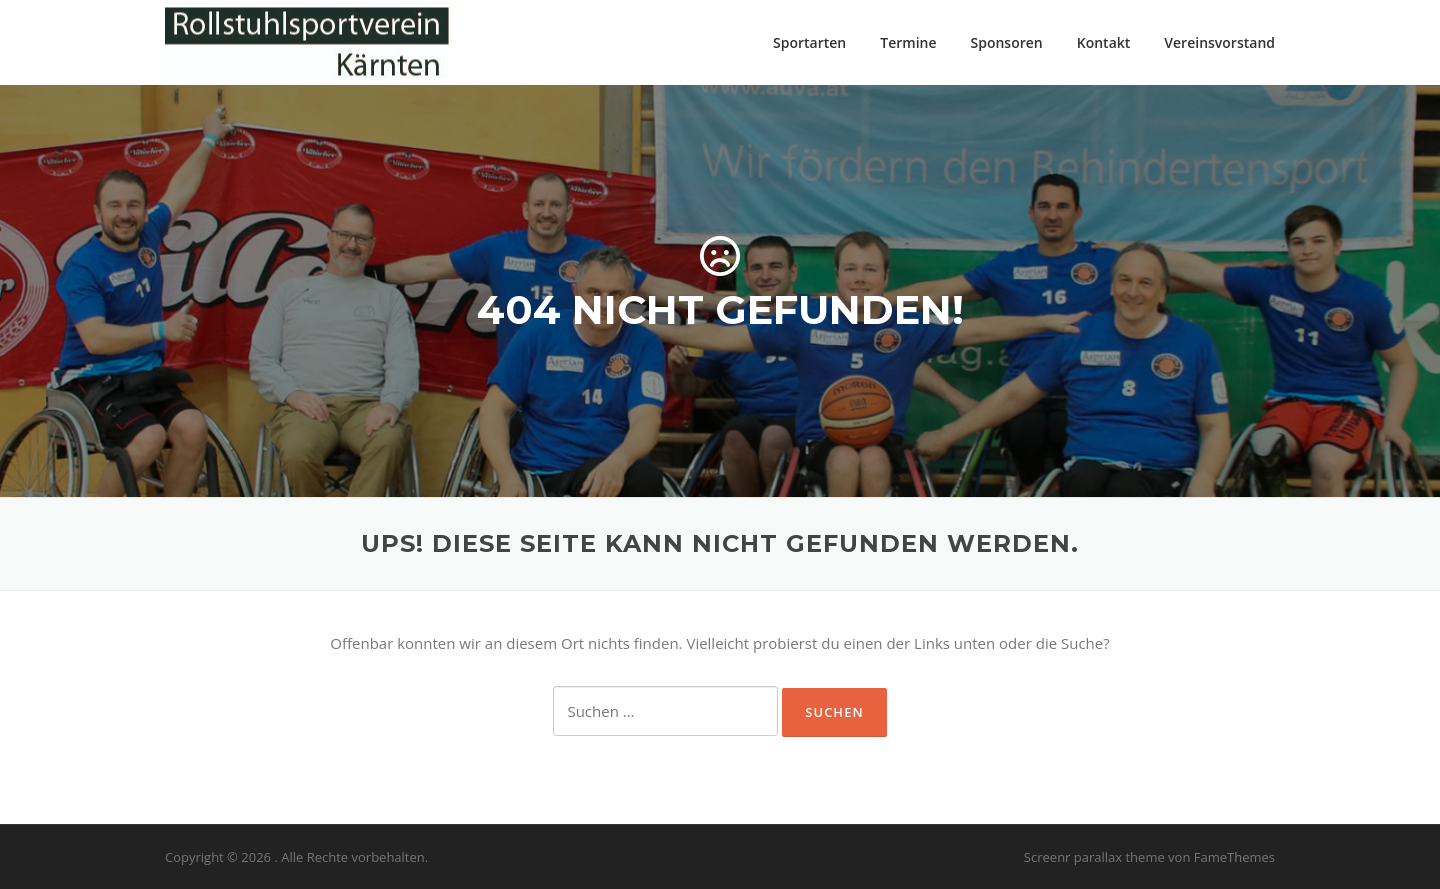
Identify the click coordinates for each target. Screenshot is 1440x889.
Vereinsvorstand (1219, 42)
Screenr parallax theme (1094, 857)
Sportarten (809, 42)
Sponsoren (1007, 42)
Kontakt (1104, 42)
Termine (908, 42)
